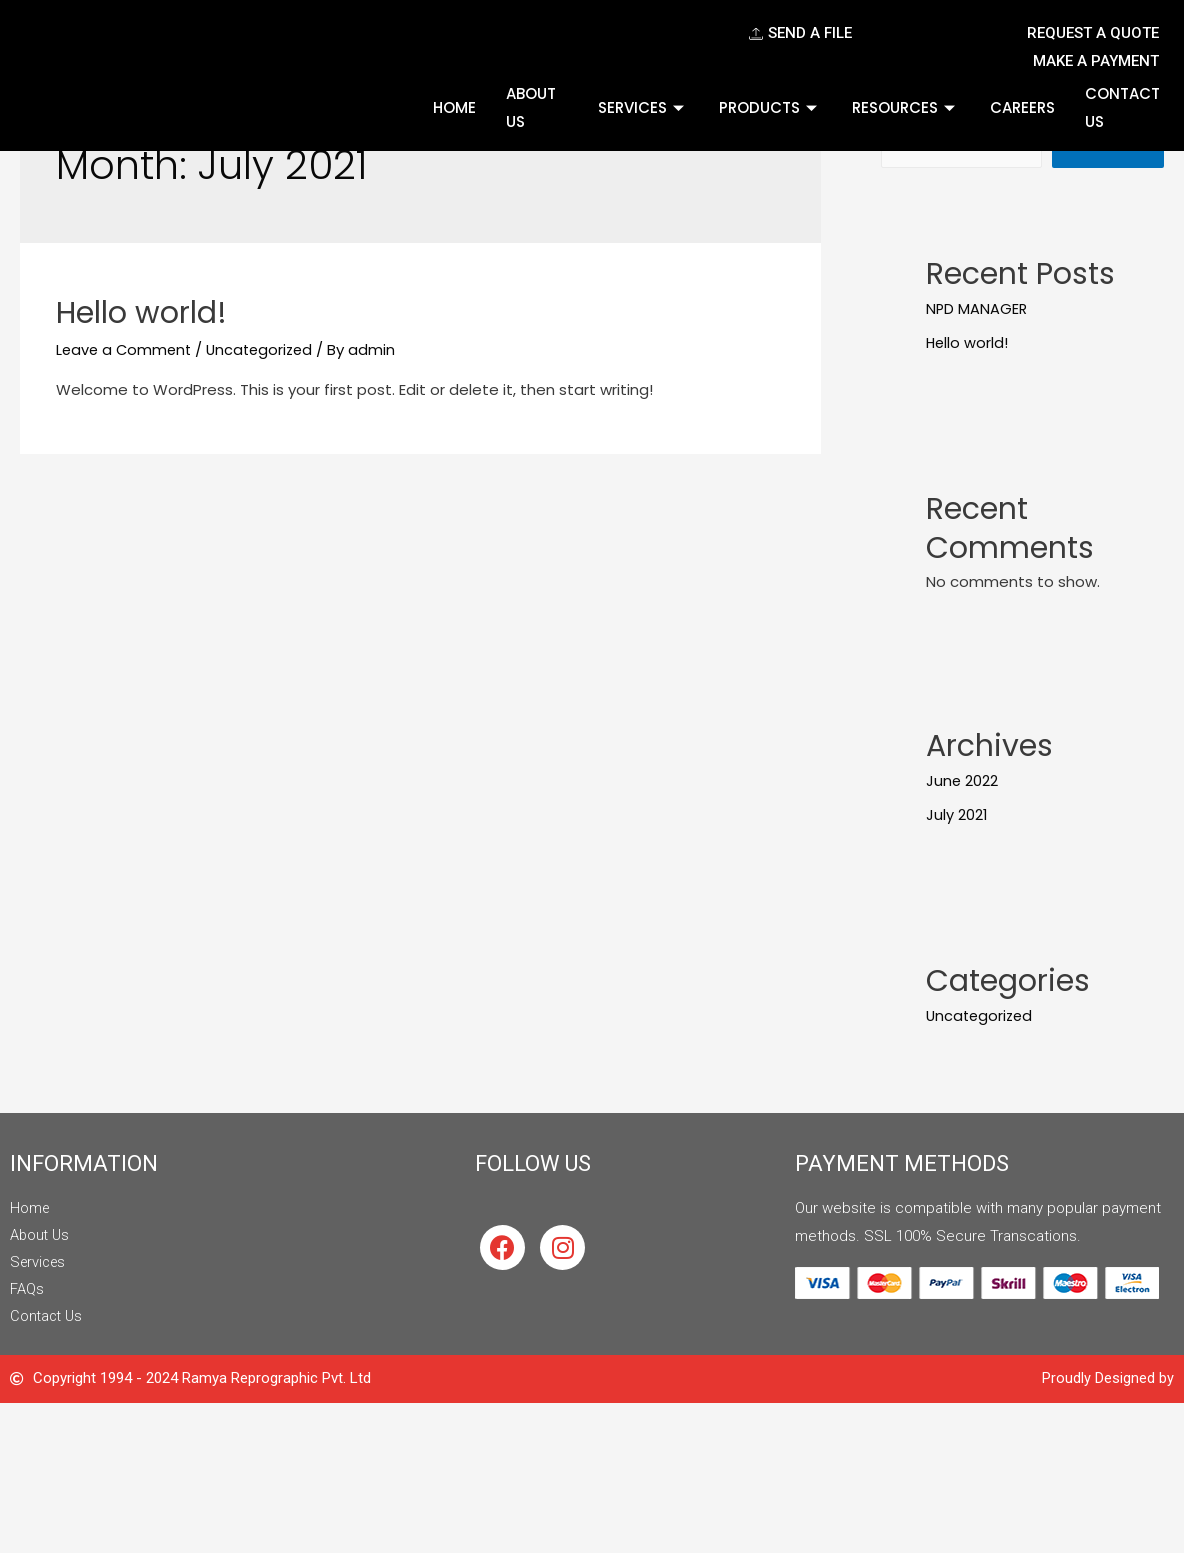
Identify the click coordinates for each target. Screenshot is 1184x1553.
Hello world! (141, 313)
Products (770, 107)
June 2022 (962, 781)
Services (643, 107)
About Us (531, 107)
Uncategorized (266, 349)
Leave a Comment (126, 349)
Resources (906, 107)
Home (454, 107)
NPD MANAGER (977, 310)
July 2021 (957, 815)
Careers (1022, 107)
